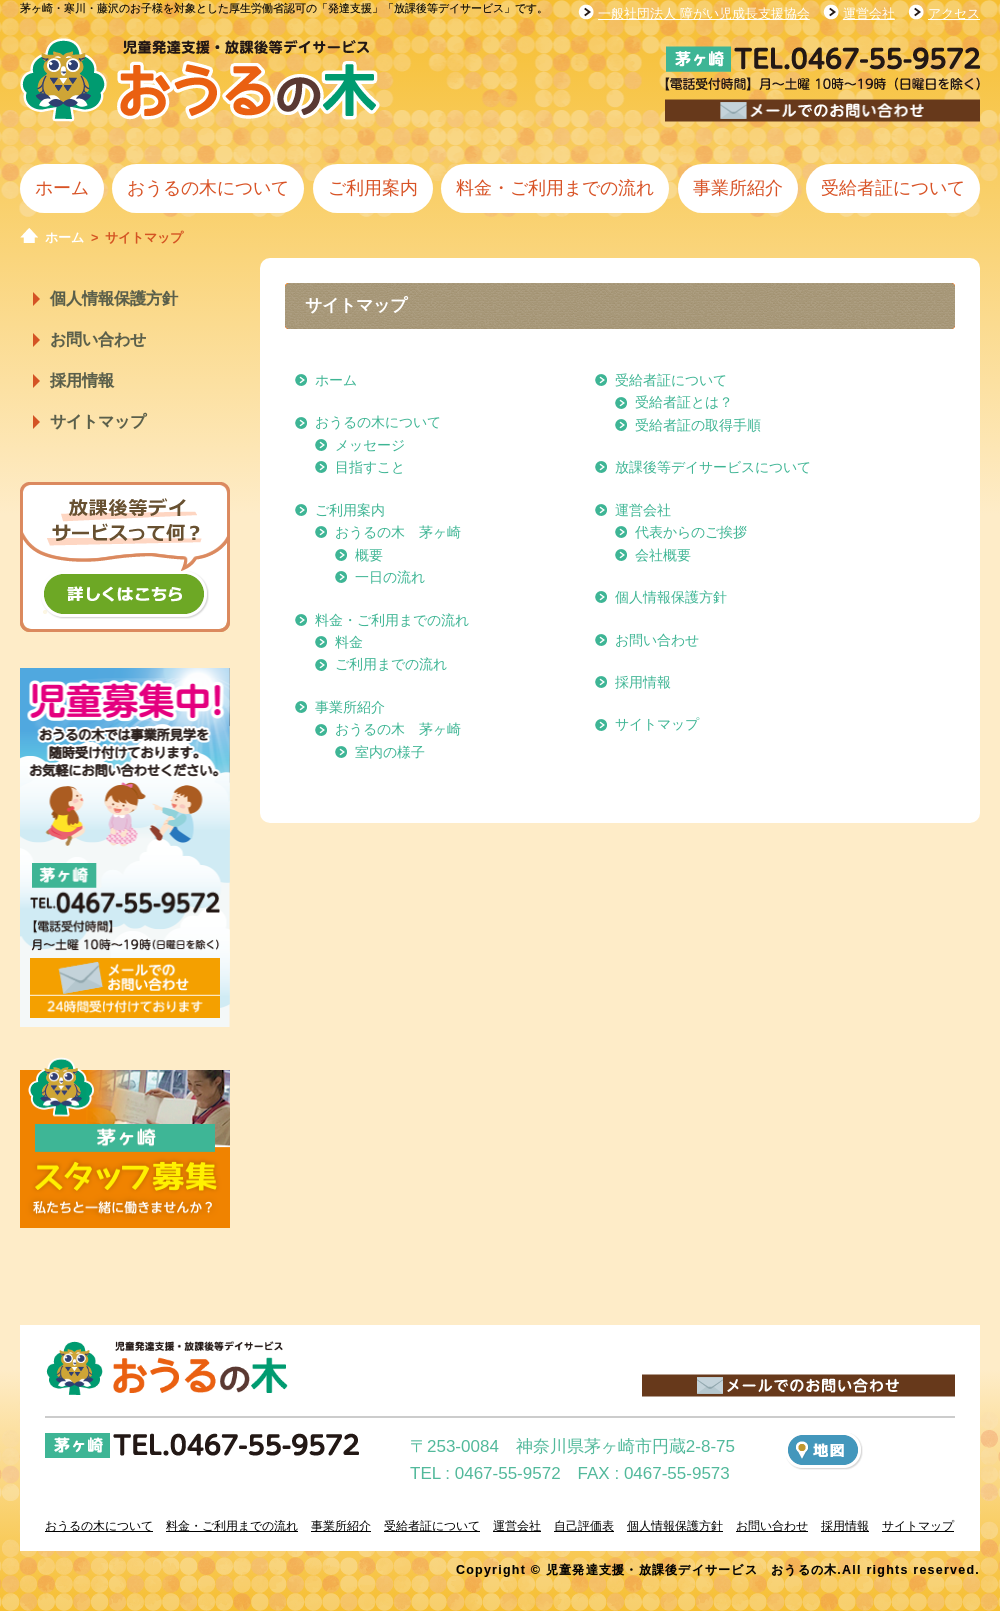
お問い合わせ (98, 339)
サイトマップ (98, 421)
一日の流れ (390, 577)
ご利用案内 (373, 188)
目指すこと (370, 467)
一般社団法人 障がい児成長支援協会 (704, 13)
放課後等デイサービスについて (713, 467)
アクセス (954, 13)
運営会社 (869, 13)
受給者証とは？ (684, 402)
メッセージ (370, 445)
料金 (349, 642)
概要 (369, 555)
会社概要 (663, 555)
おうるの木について (208, 188)
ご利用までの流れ (391, 664)
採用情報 (82, 380)
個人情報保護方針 (114, 298)
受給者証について (893, 188)
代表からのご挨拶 (691, 532)
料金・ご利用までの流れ (555, 188)
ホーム (62, 188)
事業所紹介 (738, 188)
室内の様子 (390, 752)
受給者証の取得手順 (698, 425)
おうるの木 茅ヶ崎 (398, 532)
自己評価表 (584, 1526)
